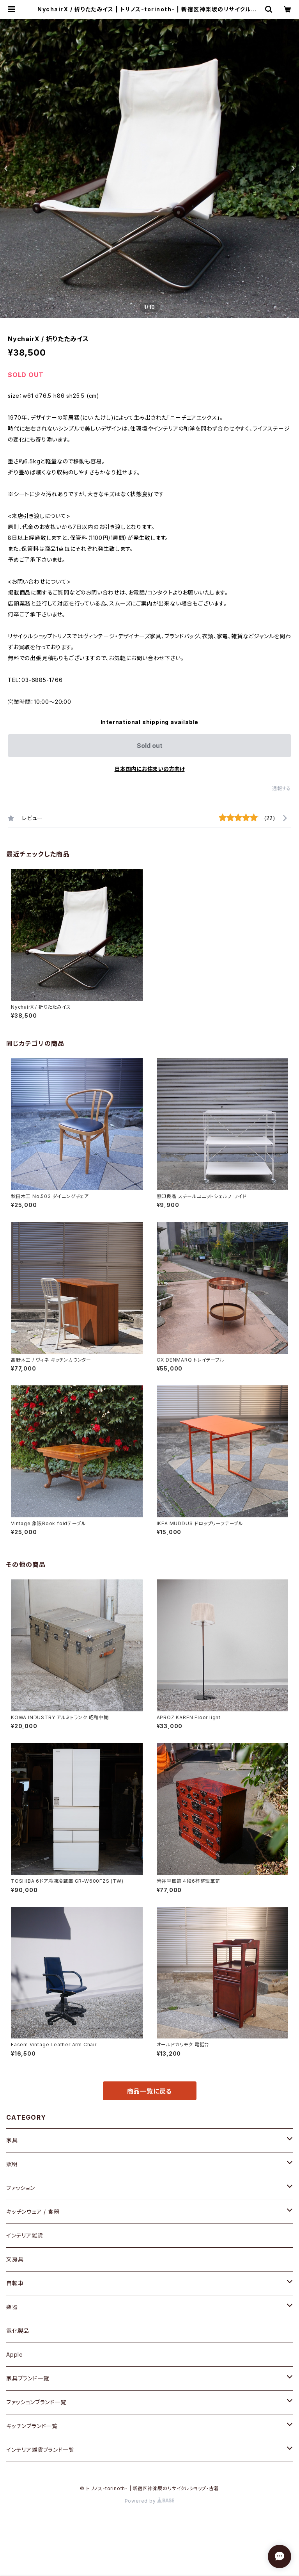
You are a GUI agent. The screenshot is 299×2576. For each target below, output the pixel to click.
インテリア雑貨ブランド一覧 (40, 2449)
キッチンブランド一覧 (32, 2426)
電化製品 (17, 2330)
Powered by (150, 2501)
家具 (12, 2140)
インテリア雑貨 (24, 2235)
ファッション (20, 2187)
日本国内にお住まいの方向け (150, 769)
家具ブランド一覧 (27, 2378)
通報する (281, 788)
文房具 (14, 2259)
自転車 (14, 2283)
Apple (14, 2354)
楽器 (12, 2307)
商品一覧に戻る (149, 2091)
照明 (12, 2164)
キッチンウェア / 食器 (33, 2211)
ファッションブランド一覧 (36, 2402)
